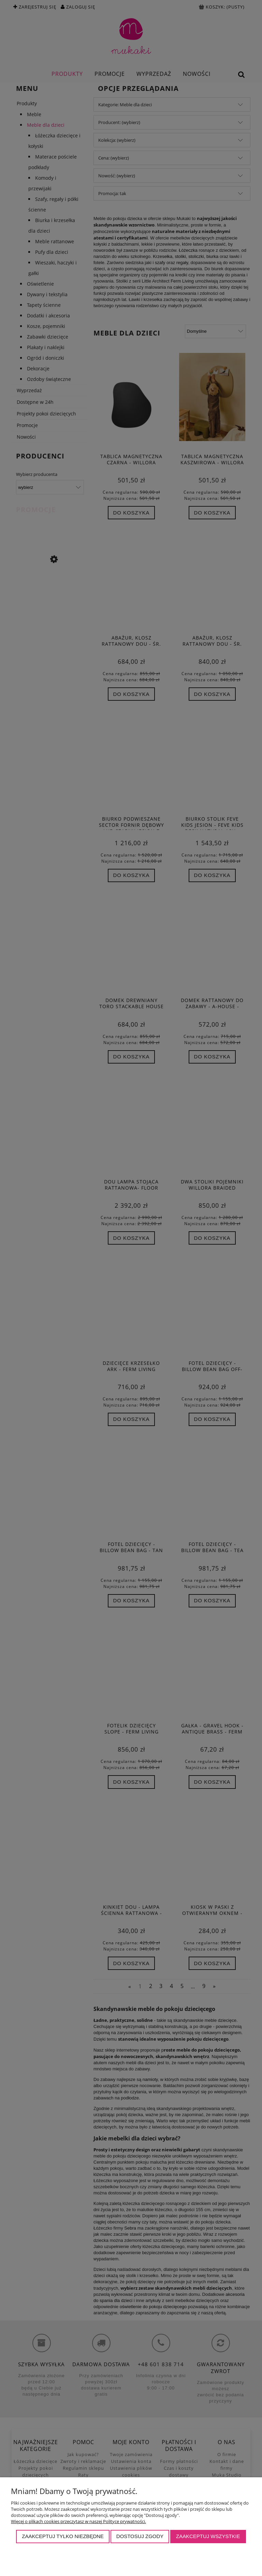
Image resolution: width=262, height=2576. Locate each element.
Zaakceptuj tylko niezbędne (63, 2536)
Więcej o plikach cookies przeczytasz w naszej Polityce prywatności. (78, 2521)
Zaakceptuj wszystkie (208, 2536)
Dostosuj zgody (139, 2536)
